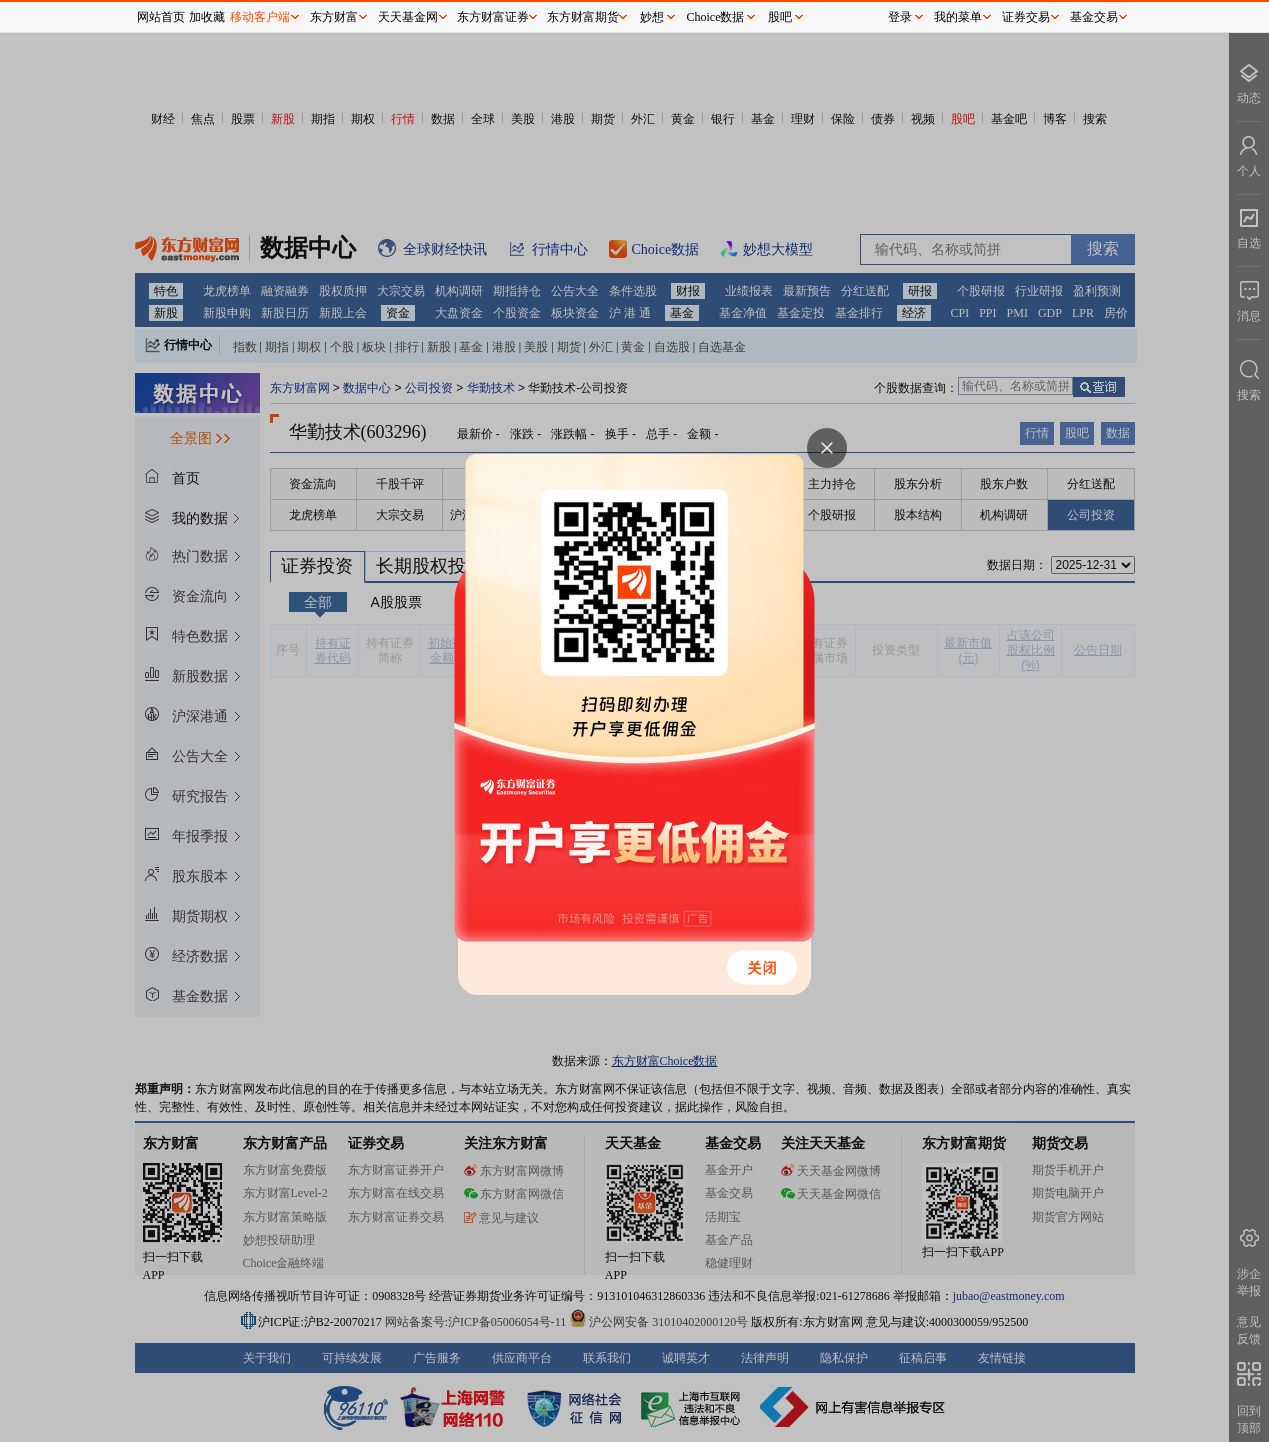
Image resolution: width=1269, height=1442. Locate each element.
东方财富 (334, 17)
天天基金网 (408, 17)
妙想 (652, 17)
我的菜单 (958, 17)
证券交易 (1026, 17)
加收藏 (207, 17)
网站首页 (161, 17)
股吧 (780, 17)
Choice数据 (716, 17)
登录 (900, 17)
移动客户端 (260, 17)
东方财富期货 (583, 17)
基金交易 (1094, 17)
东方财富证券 (493, 17)
